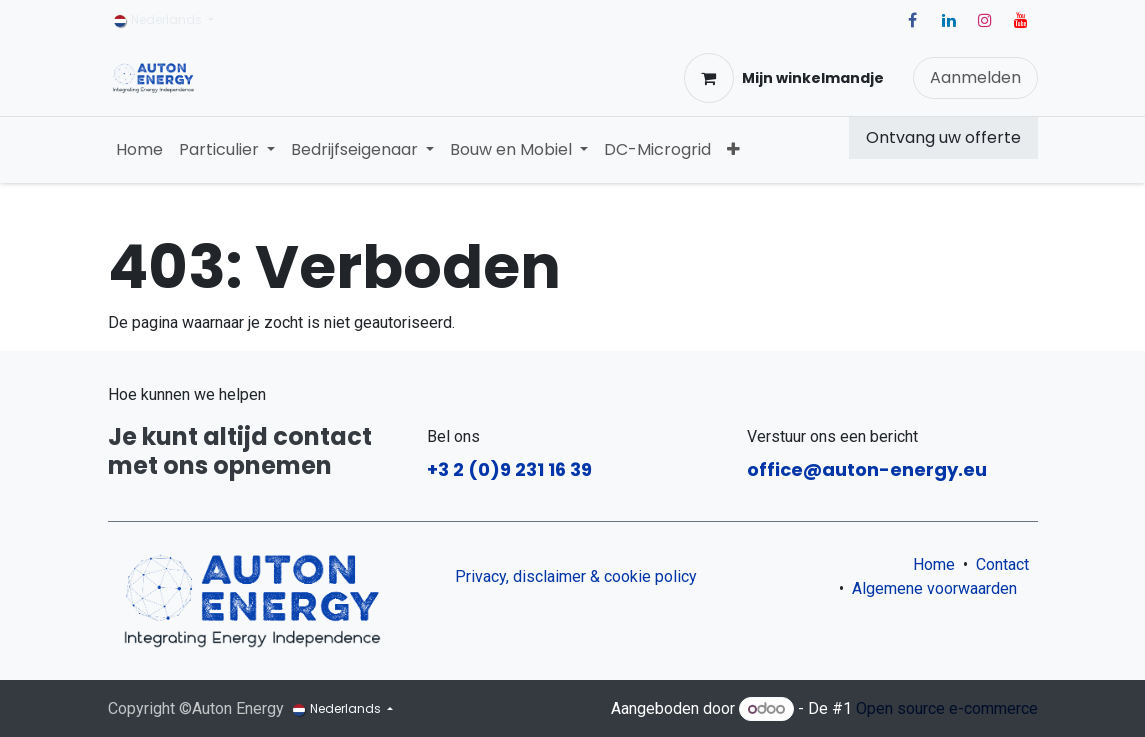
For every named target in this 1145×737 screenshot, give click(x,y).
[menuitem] (139, 150)
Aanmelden (975, 77)
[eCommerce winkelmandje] (784, 78)
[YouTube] (1021, 20)
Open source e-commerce (947, 708)
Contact (1002, 564)
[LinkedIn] (949, 20)
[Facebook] (913, 20)
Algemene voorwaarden (938, 588)
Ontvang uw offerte (943, 137)
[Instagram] (985, 20)
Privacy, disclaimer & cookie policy (576, 576)
